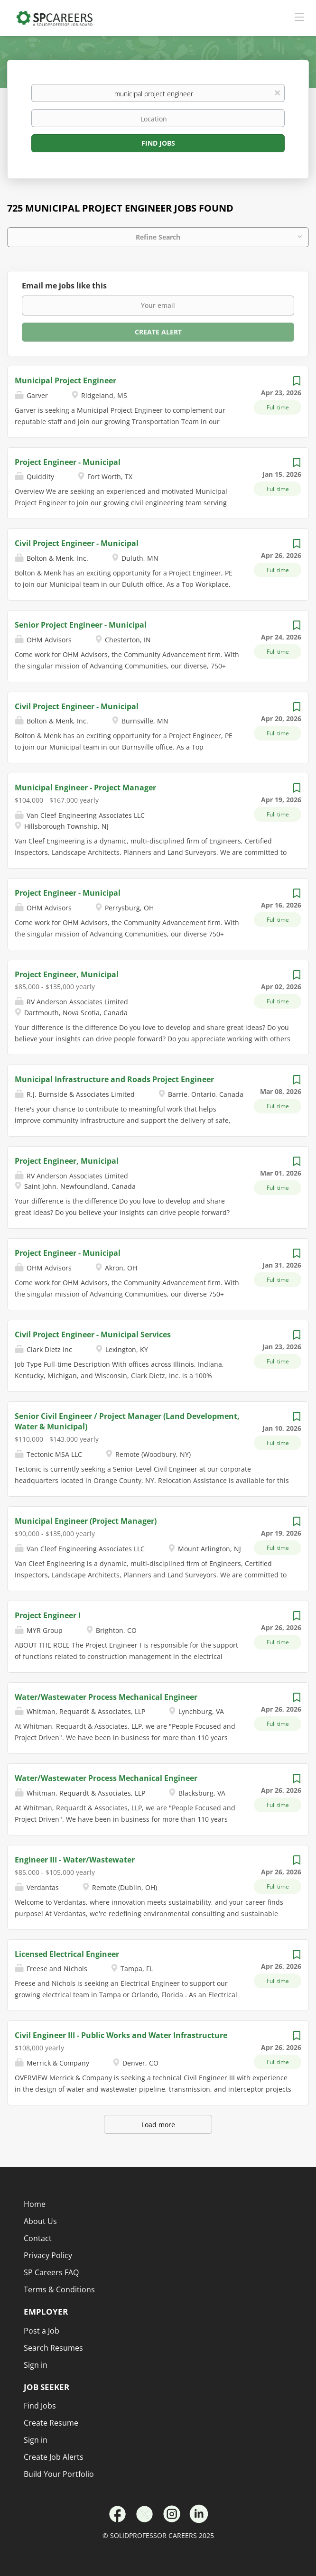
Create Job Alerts (54, 2457)
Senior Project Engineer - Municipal (81, 625)
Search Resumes (53, 2348)
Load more (158, 2124)
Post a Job (41, 2331)
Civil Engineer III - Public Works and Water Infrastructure (121, 2035)
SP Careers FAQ (51, 2272)
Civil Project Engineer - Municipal (77, 543)
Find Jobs (158, 143)
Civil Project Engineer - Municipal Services (93, 1334)
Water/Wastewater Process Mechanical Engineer (106, 1697)
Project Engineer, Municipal (67, 974)
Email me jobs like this (64, 285)
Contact (38, 2238)
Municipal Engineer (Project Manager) (86, 1521)
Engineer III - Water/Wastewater (75, 1859)
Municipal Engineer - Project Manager (85, 787)
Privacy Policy (48, 2255)
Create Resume (51, 2423)
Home (35, 2204)
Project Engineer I (48, 1615)
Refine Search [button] (158, 236)
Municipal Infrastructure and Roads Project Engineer (114, 1079)
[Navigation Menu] (299, 16)
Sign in (35, 2440)
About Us (40, 2221)
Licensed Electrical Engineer (67, 1954)
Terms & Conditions (59, 2289)
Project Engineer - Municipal (68, 462)
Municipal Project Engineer (65, 380)
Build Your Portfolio (59, 2474)
